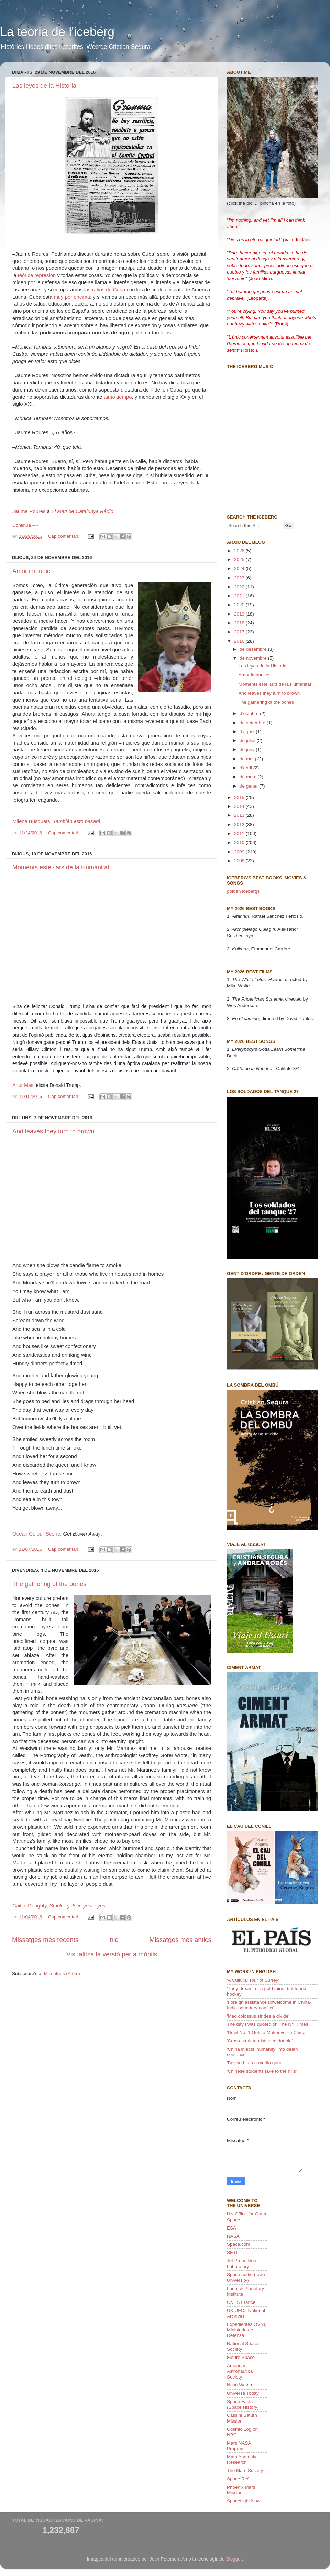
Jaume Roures (29, 511)
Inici (114, 1939)
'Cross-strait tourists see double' (260, 2040)
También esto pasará (76, 821)
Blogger (234, 2559)
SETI (232, 2252)
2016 (240, 641)
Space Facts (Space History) (243, 2404)
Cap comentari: (64, 536)
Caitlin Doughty (29, 1906)
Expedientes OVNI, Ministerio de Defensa (246, 2330)
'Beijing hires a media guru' (254, 2062)
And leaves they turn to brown (53, 1131)
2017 (240, 631)
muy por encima (72, 297)
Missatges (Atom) (62, 1973)
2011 (240, 833)
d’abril (246, 767)
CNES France (241, 2302)
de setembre (253, 722)
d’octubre (250, 713)
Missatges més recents (45, 1939)
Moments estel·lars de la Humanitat (60, 867)
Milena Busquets (31, 821)
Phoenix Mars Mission (241, 2489)
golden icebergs (243, 891)
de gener (249, 786)
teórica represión (37, 275)
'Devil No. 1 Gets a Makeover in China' (266, 2032)
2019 (240, 614)
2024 (240, 568)
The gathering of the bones (49, 1584)
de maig (248, 758)
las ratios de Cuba (104, 289)
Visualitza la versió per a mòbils (111, 1954)
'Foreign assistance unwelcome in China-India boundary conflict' (269, 2005)
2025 (240, 559)
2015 (240, 797)
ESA (231, 2228)
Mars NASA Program (239, 2445)
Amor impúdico (33, 571)
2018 (240, 623)
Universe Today (243, 2393)
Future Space (241, 2357)
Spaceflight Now (244, 2500)
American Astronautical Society (240, 2371)
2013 (240, 815)
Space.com (238, 2244)
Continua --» (25, 525)
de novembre (254, 658)
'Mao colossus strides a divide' (258, 2016)
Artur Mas (22, 1085)
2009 (240, 851)
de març (249, 776)
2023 (240, 577)
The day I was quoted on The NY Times (267, 2024)
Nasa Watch (239, 2384)
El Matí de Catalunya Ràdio (82, 511)
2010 (240, 842)
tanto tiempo (118, 397)
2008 (240, 860)
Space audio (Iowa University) (246, 2277)
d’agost (248, 731)
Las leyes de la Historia (44, 85)
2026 (240, 550)
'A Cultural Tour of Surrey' (253, 1980)
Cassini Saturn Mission (242, 2418)
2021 (240, 595)
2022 (240, 586)
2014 (240, 806)
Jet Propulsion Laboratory (241, 2263)
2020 (240, 604)
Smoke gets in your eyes (78, 1906)
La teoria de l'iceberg (57, 32)
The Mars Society (245, 2470)
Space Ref (238, 2478)
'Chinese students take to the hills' (262, 2071)
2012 (240, 824)
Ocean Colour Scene (36, 1534)
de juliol (248, 740)
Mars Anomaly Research (241, 2459)
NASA (233, 2236)
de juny (248, 749)
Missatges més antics (180, 1939)
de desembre (254, 649)
